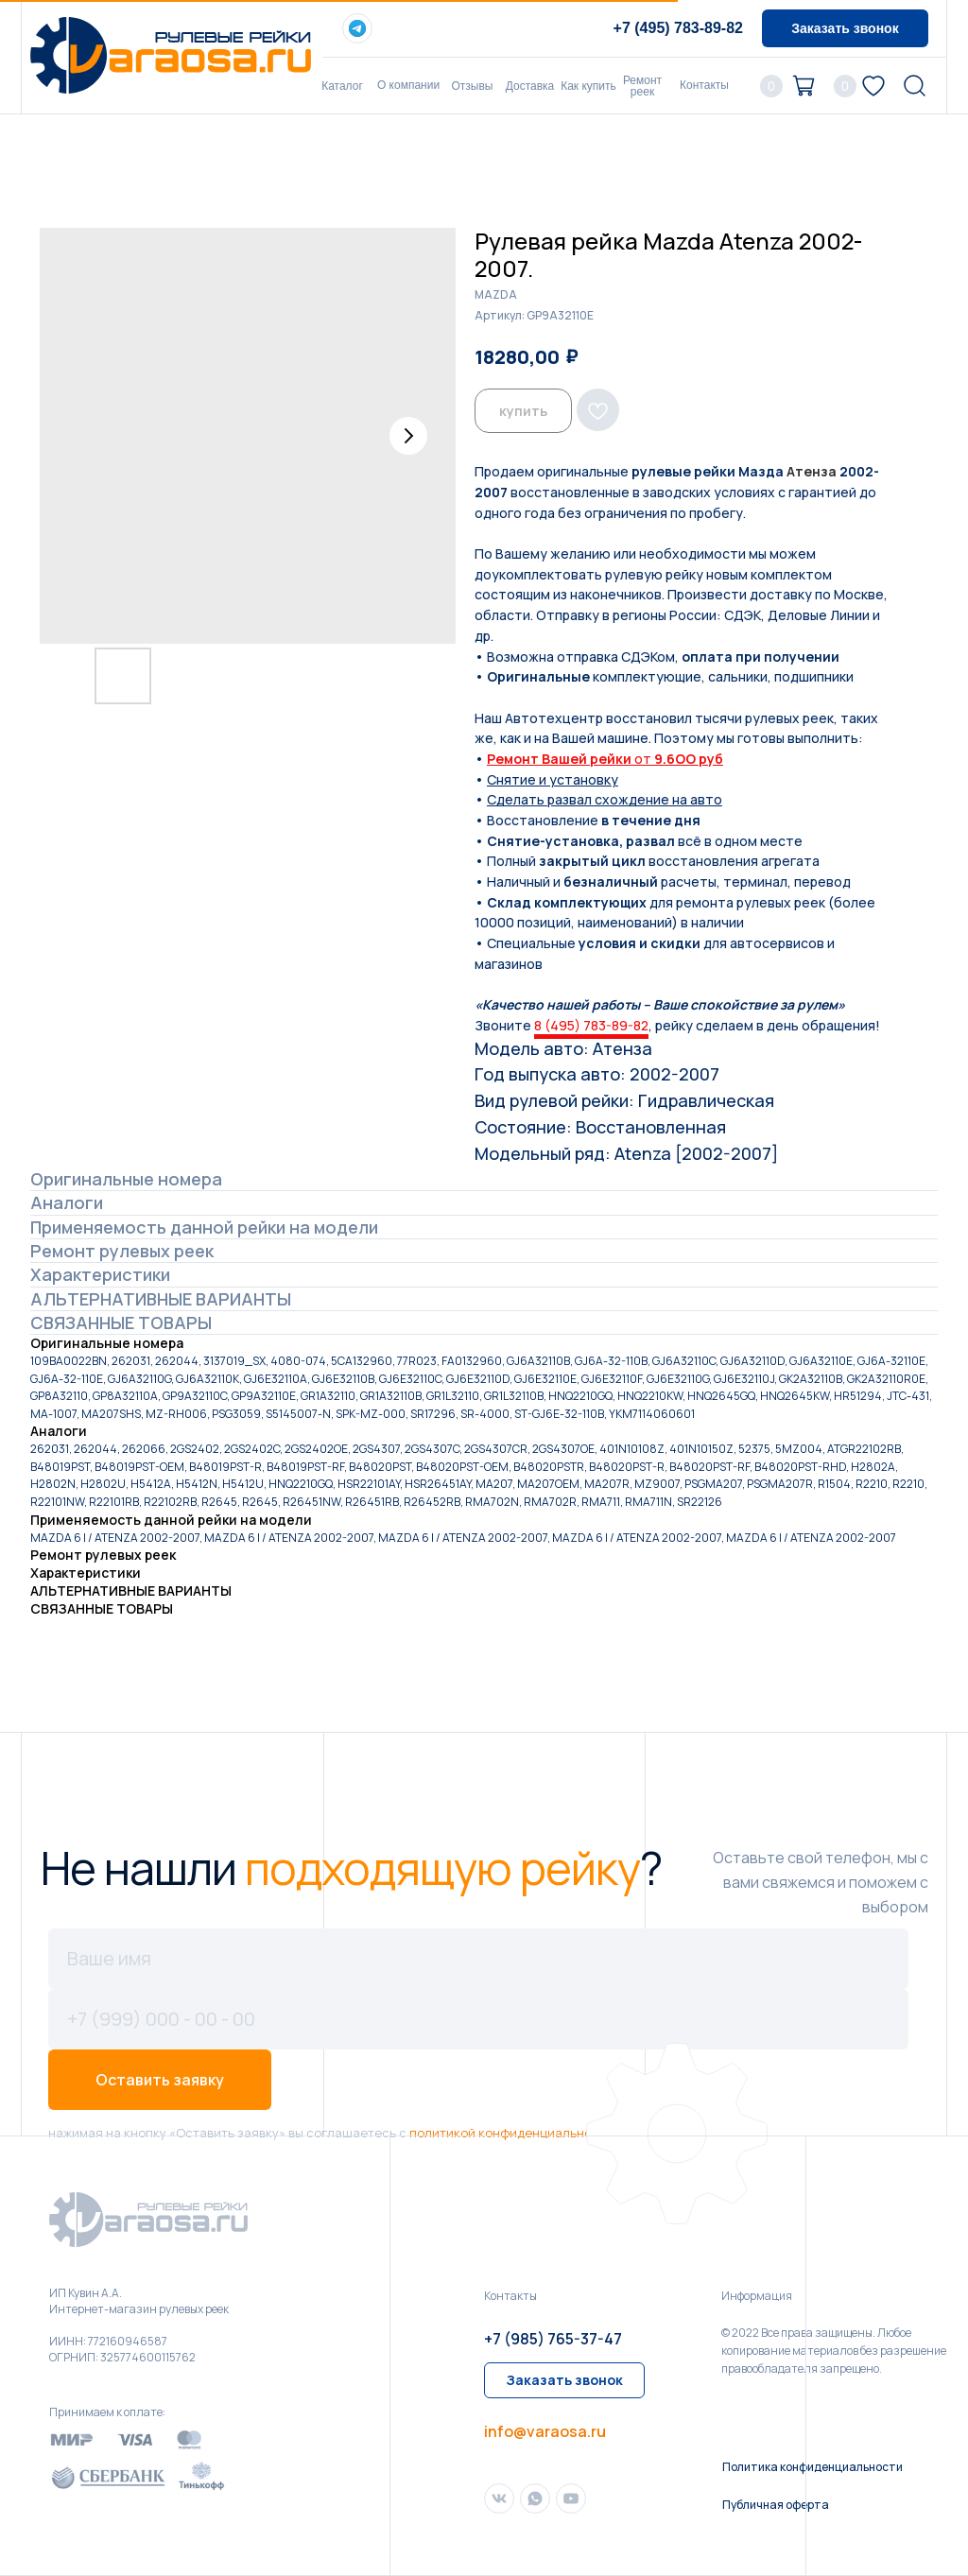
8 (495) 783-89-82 (591, 1025)
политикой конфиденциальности (511, 2132)
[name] (478, 1958)
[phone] (478, 2019)
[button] (845, 28)
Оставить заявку (159, 2079)
